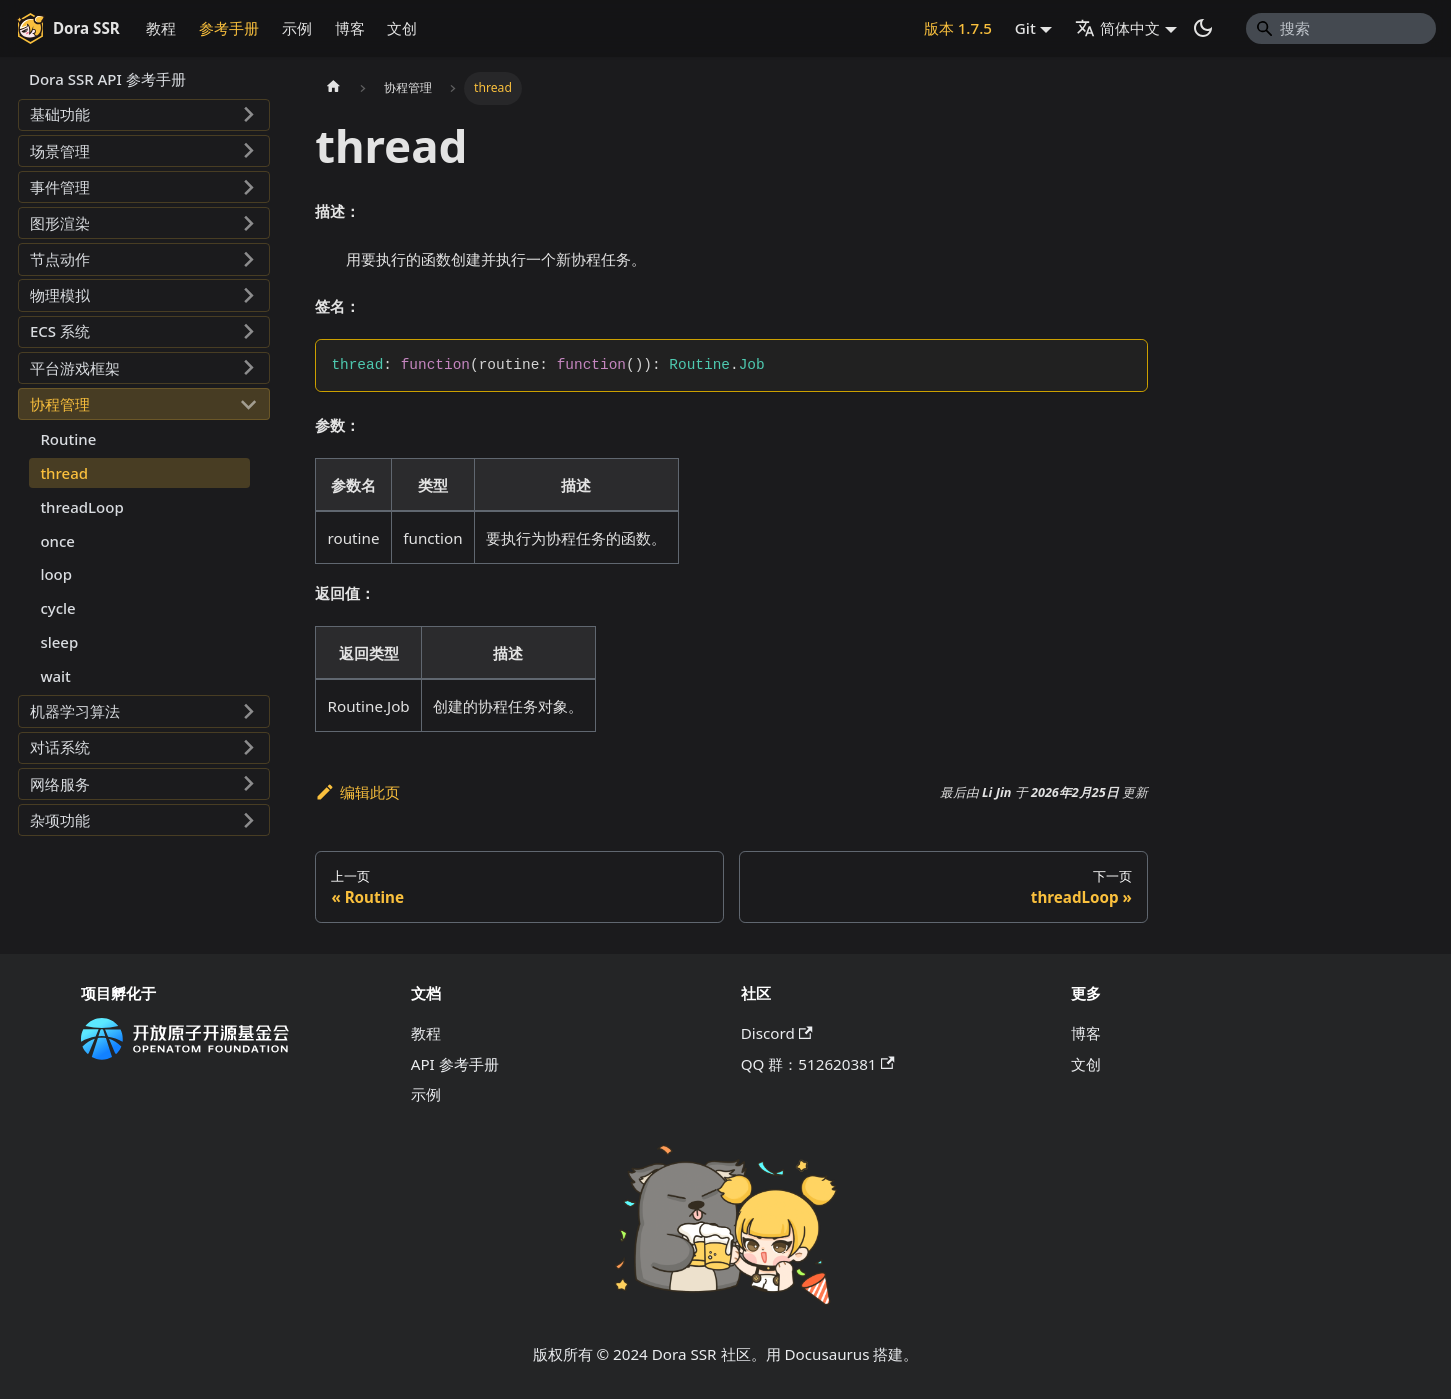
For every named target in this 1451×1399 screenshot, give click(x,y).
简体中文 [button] (1117, 28)
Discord (777, 1033)
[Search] (1341, 28)
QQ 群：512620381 (818, 1064)
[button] (144, 115)
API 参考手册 (455, 1064)
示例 (297, 28)
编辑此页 (357, 792)
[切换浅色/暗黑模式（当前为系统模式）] (1203, 28)
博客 (350, 28)
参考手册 (229, 28)
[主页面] (333, 88)
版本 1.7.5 (958, 28)
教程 (161, 28)
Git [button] (1025, 28)
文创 (402, 28)
